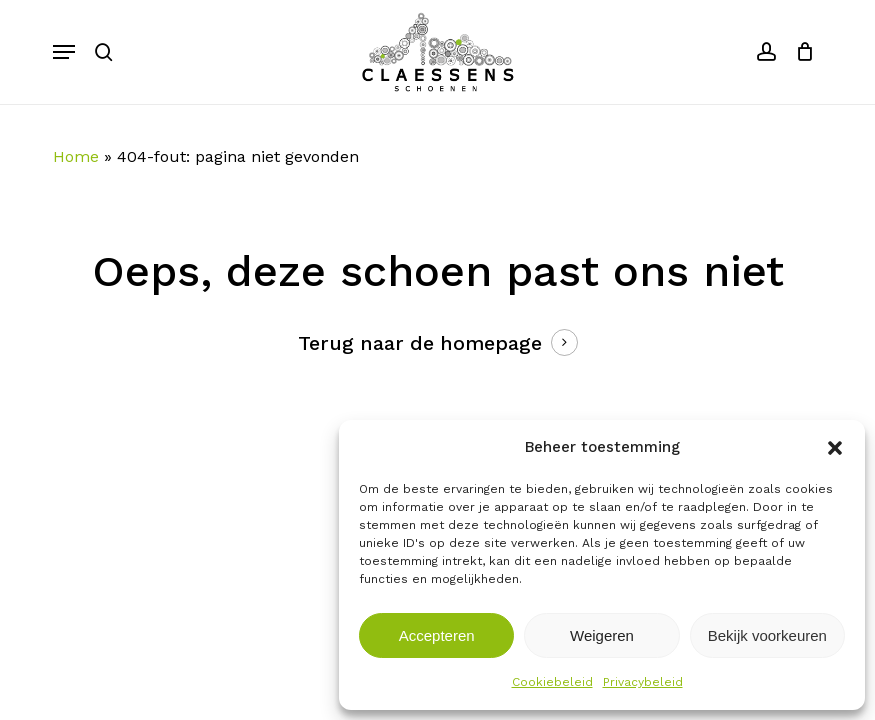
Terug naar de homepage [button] (420, 343)
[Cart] (800, 52)
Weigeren (602, 635)
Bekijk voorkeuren (767, 635)
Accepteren (437, 635)
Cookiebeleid (552, 682)
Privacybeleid (643, 682)
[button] (835, 448)
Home (76, 156)
